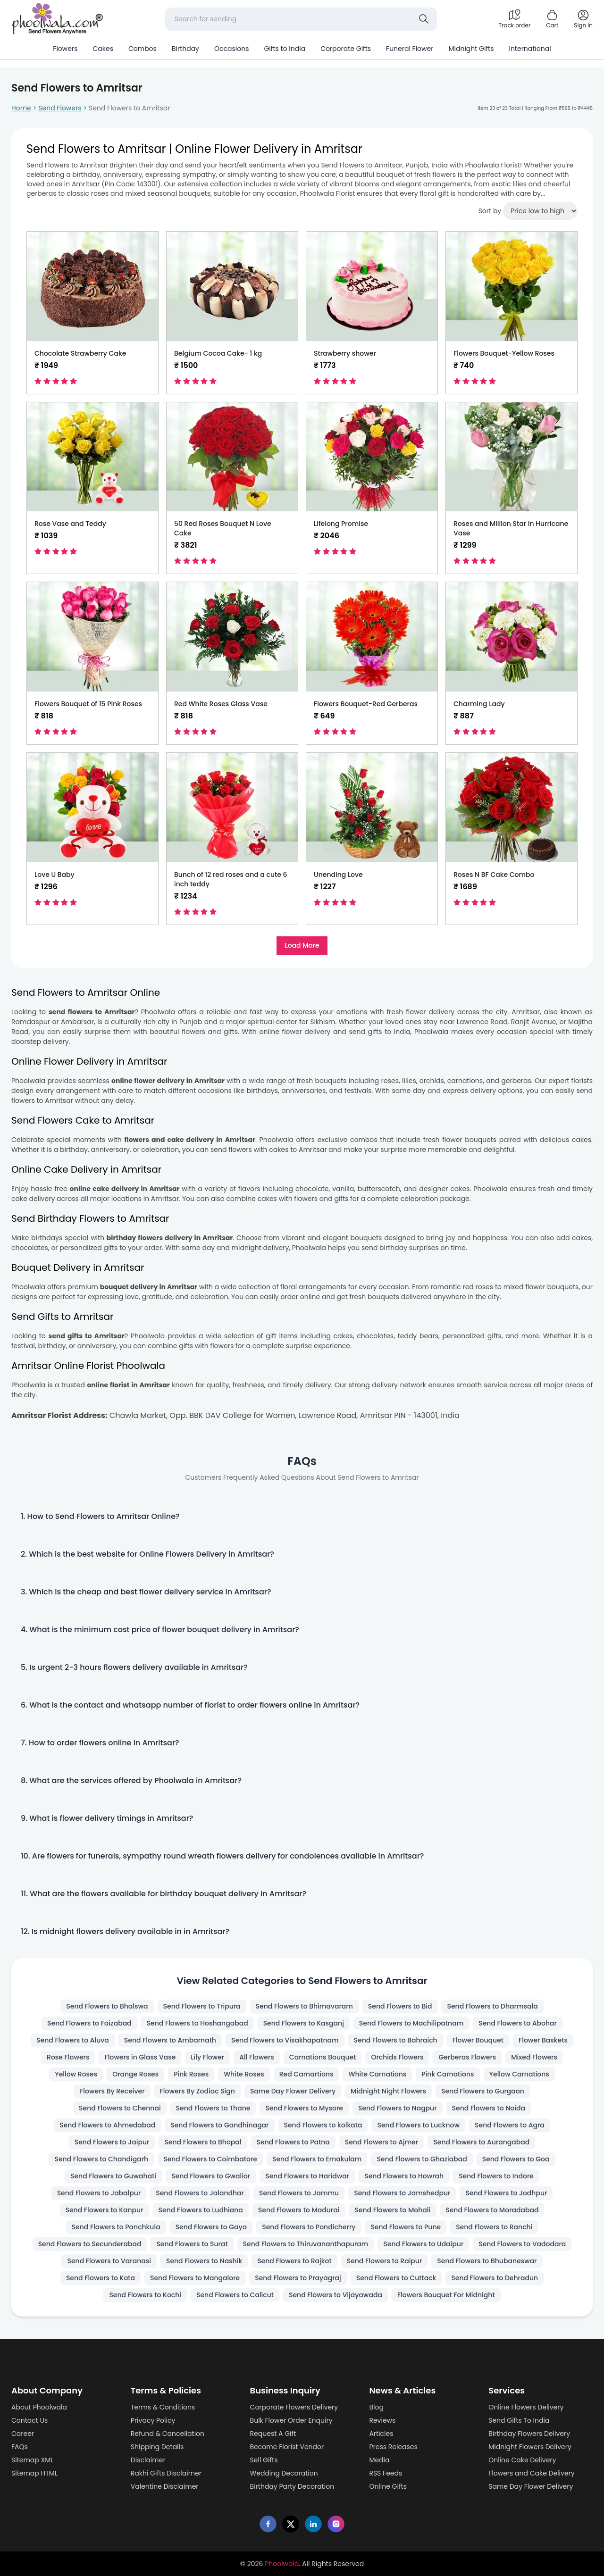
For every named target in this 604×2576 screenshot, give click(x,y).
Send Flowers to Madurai (299, 2210)
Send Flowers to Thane (213, 2108)
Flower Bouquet (478, 2040)
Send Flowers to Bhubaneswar (487, 2261)
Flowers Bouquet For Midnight (446, 2295)
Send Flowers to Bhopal (202, 2142)
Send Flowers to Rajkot (294, 2261)
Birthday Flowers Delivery (529, 2433)
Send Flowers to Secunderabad (90, 2244)
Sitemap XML (32, 2460)
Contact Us (29, 2420)
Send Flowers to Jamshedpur (402, 2193)
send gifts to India (379, 1031)
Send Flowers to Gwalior (210, 2176)
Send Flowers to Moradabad (491, 2210)
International (530, 48)
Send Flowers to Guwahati (113, 2176)
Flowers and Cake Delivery (531, 2473)
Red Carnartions (306, 2074)
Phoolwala (282, 2563)
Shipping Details (157, 2446)
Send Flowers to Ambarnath (170, 2040)
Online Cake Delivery (522, 2460)
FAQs (19, 2446)
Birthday (185, 48)
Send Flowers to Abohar (517, 2023)
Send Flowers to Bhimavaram (304, 2006)
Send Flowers (59, 108)
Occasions (231, 48)
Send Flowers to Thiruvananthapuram (306, 2244)
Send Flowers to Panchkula (116, 2227)
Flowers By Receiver (112, 2091)
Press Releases (393, 2446)
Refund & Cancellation (167, 2433)
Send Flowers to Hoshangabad (197, 2023)
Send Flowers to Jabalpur (99, 2193)
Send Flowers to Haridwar (307, 2176)
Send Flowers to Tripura (202, 2006)
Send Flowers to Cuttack (396, 2278)
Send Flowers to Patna (293, 2142)
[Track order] (514, 18)
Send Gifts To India (518, 2420)
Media (379, 2460)
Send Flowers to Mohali (392, 2210)
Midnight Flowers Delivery (529, 2446)
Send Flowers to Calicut (235, 2295)
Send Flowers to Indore (496, 2176)
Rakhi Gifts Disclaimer (166, 2473)
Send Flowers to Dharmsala (492, 2006)
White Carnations (377, 2074)
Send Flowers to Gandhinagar (219, 2125)
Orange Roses (135, 2074)
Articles (381, 2433)
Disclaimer (148, 2460)
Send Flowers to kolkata (323, 2125)
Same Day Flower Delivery (293, 2091)
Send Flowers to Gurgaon (482, 2091)
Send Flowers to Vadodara (522, 2244)
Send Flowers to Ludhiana (201, 2210)
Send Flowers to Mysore (304, 2108)
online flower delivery (294, 1031)
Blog (376, 2407)
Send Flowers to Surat (191, 2244)
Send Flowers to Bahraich (395, 2040)
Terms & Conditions (163, 2407)
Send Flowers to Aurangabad (481, 2142)
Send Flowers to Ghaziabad (422, 2159)
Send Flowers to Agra (510, 2125)
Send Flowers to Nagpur (397, 2108)
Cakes (102, 48)
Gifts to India (284, 48)
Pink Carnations (447, 2074)
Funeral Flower (409, 48)
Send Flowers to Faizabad (89, 2023)
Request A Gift (273, 2433)
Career (22, 2433)
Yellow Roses (76, 2074)
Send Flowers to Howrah (404, 2176)
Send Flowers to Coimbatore (210, 2159)
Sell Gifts (264, 2460)
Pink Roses (191, 2074)
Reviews (382, 2420)
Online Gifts (388, 2486)
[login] (583, 18)
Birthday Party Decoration (292, 2486)
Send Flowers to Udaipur (423, 2244)
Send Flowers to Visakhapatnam (285, 2040)
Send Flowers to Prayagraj (298, 2278)
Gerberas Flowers (467, 2057)
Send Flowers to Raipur (384, 2261)
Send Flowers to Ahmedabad (107, 2125)
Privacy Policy (153, 2420)
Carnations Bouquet (322, 2057)
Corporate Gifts (345, 48)
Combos (142, 48)
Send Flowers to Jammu (299, 2193)
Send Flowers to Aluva (72, 2040)
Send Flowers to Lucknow (418, 2125)
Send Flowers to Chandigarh (101, 2159)
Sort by (490, 211)
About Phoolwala (39, 2407)
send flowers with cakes (249, 1149)
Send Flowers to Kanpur (104, 2210)
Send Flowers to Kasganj (303, 2023)
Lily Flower (207, 2057)
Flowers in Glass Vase (140, 2057)
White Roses (244, 2074)
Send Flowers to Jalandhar (200, 2193)
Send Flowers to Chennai (120, 2108)
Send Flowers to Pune (405, 2227)
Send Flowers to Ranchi (494, 2227)
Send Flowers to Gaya (211, 2227)
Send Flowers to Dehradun (494, 2278)
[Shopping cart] (552, 18)
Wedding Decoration (284, 2473)
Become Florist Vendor (287, 2446)
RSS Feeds (385, 2473)
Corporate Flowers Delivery (294, 2407)
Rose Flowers (68, 2057)
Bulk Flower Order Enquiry (291, 2420)
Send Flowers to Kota (100, 2278)
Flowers (65, 48)
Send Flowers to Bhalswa (107, 2006)
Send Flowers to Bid (400, 2006)
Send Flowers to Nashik (204, 2261)
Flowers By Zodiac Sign (197, 2091)
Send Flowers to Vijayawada (335, 2295)
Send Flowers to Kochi (145, 2295)
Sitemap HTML (34, 2473)
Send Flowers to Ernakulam (316, 2159)
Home (21, 108)
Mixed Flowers (534, 2057)
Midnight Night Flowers (388, 2091)
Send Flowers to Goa (516, 2159)
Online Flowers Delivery (525, 2407)
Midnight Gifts (471, 48)
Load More (302, 945)
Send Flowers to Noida (488, 2108)
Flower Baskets (543, 2040)
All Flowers (256, 2057)
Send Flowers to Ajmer (382, 2142)
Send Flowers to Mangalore (195, 2278)
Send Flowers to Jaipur (112, 2142)
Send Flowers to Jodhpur (506, 2193)
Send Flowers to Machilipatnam (411, 2023)
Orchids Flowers (397, 2057)
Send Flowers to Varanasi (109, 2261)
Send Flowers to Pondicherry (308, 2227)
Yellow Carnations (519, 2074)
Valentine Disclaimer (165, 2486)
